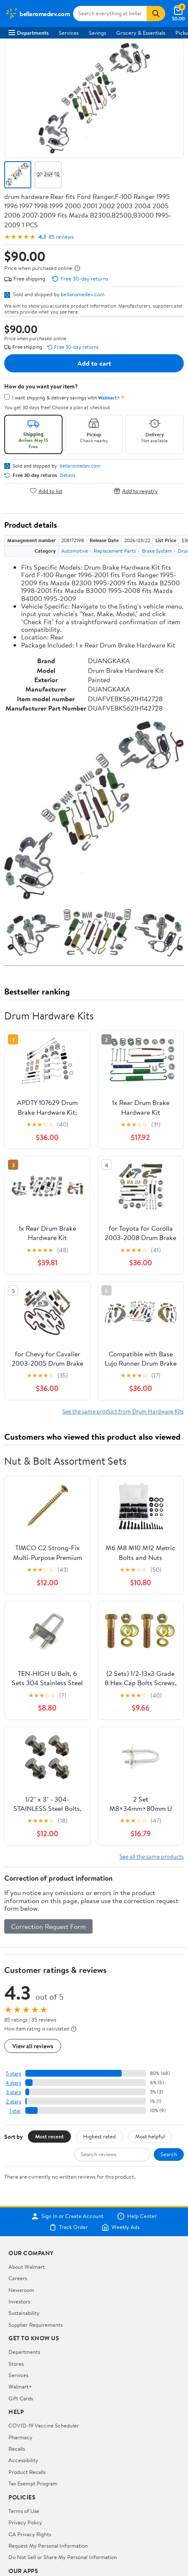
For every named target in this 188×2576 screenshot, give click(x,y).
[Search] (156, 13)
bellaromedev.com (83, 294)
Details (67, 475)
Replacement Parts (115, 550)
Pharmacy (20, 2437)
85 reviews (61, 237)
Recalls (16, 2448)
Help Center (137, 2216)
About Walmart (26, 2266)
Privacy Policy (25, 2522)
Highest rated (99, 2136)
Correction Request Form (48, 1926)
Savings (97, 32)
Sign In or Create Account (67, 2216)
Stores (16, 2363)
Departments (28, 32)
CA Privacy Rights (29, 2534)
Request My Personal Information (48, 2545)
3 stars (13, 2092)
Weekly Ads (120, 2227)
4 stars (13, 2083)
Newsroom (21, 2290)
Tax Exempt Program (32, 2483)
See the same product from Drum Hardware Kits (123, 1411)
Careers (17, 2278)
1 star (15, 2111)
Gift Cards (20, 2398)
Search (169, 2154)
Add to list (46, 490)
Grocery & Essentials (140, 32)
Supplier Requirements (35, 2324)
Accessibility (23, 2460)
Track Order (68, 2227)
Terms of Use (23, 2511)
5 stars (13, 2073)
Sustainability (24, 2313)
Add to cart (94, 363)
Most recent (49, 2136)
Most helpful (150, 2136)
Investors (19, 2301)
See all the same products (152, 1856)
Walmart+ (20, 2386)
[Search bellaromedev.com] (110, 13)
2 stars (13, 2101)
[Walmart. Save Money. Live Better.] (37, 13)
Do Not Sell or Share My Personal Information (62, 2557)
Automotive (74, 550)
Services (69, 32)
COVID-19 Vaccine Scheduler (43, 2425)
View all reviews (32, 2046)
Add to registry (136, 490)
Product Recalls (27, 2472)
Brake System (157, 550)
